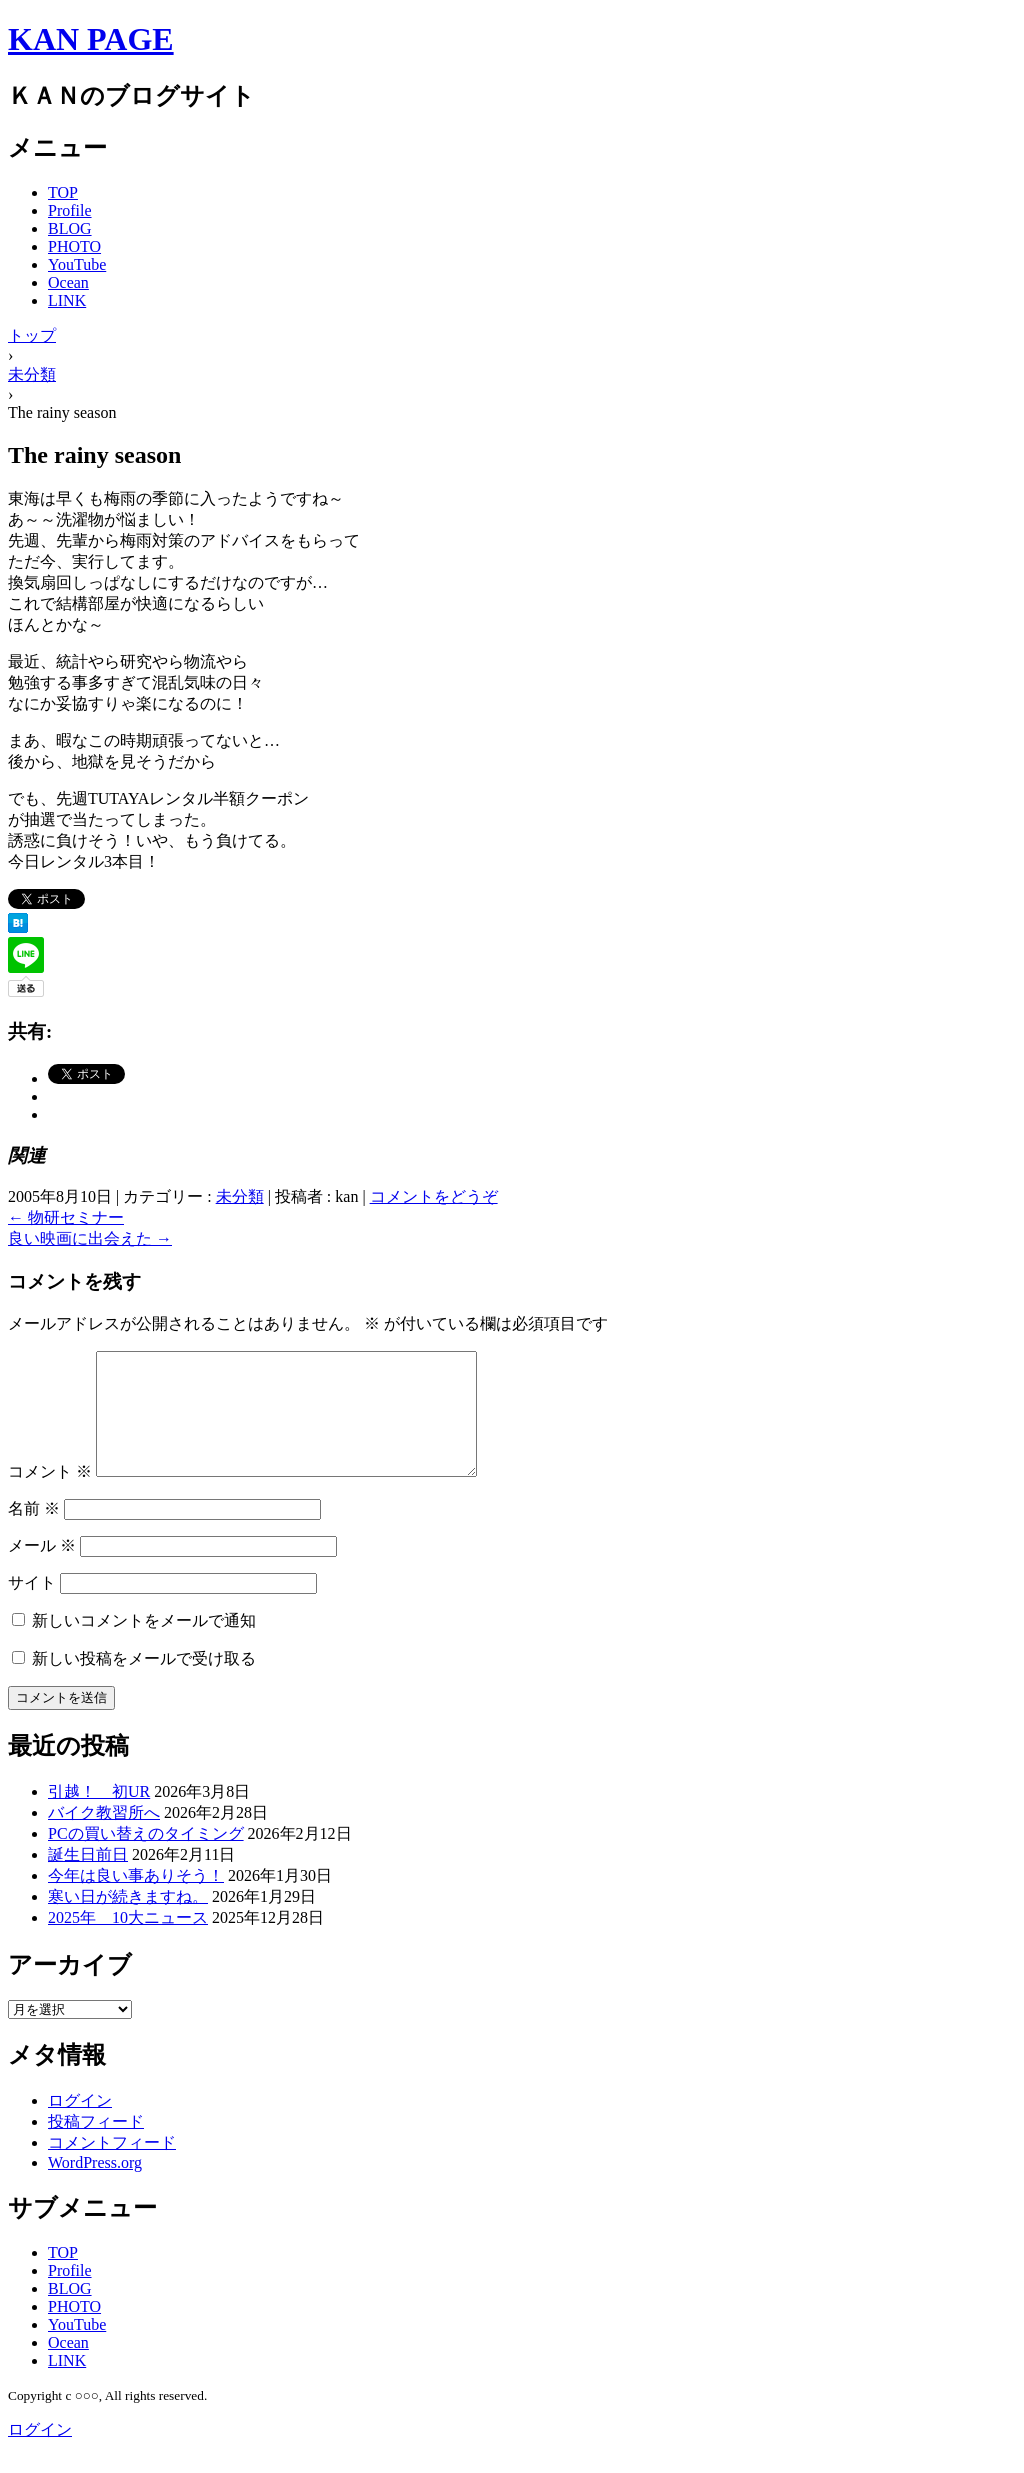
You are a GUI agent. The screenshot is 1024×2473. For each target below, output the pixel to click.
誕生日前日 (88, 1878)
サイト (32, 1606)
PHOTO (74, 246)
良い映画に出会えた (90, 1238)
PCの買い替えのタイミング (146, 1857)
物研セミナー (66, 1217)
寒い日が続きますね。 (128, 1920)
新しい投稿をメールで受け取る (144, 1682)
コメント (50, 1495)
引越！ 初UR (99, 1815)
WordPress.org (95, 2186)
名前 (34, 1532)
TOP (63, 192)
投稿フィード (96, 2145)
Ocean (68, 282)
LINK (67, 300)
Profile (70, 210)
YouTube (77, 264)
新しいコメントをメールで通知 (144, 1644)
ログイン (80, 2124)
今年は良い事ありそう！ (136, 1899)
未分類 (240, 1196)
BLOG (70, 228)
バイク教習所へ (104, 1836)
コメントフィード (112, 2166)
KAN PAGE (91, 39)
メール (42, 1569)
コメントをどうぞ (434, 1196)
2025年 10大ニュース (128, 1941)
